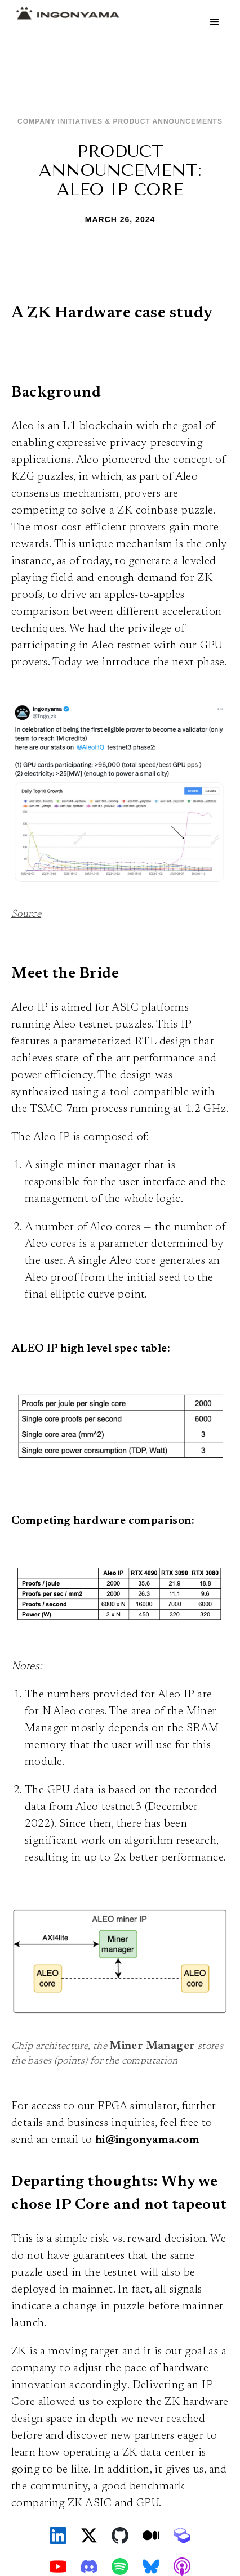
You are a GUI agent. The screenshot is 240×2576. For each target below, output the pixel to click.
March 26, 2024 (120, 219)
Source (26, 914)
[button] (215, 22)
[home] (64, 13)
